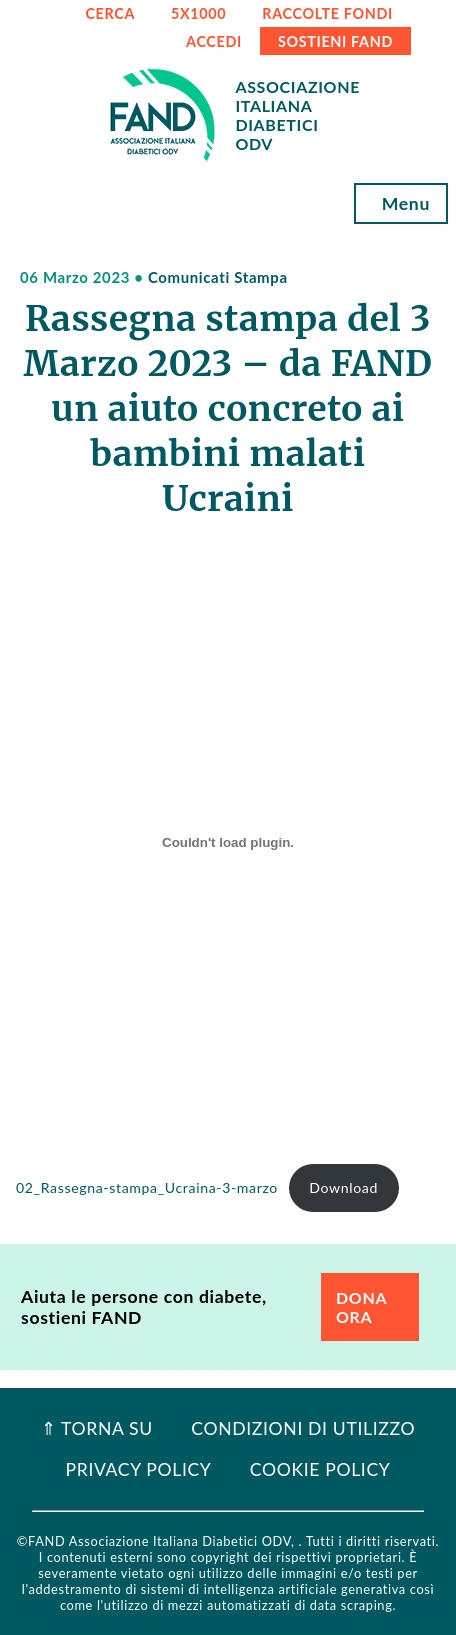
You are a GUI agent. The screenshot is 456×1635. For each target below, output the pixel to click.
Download (343, 1187)
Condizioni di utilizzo (303, 1428)
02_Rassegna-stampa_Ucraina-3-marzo (147, 1187)
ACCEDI (214, 41)
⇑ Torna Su (97, 1428)
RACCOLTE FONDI (327, 13)
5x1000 (198, 13)
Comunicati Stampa (218, 277)
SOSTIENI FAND (335, 41)
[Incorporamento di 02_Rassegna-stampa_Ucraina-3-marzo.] (228, 842)
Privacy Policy (139, 1469)
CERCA (110, 13)
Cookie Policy (320, 1469)
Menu (401, 203)
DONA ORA (361, 1307)
